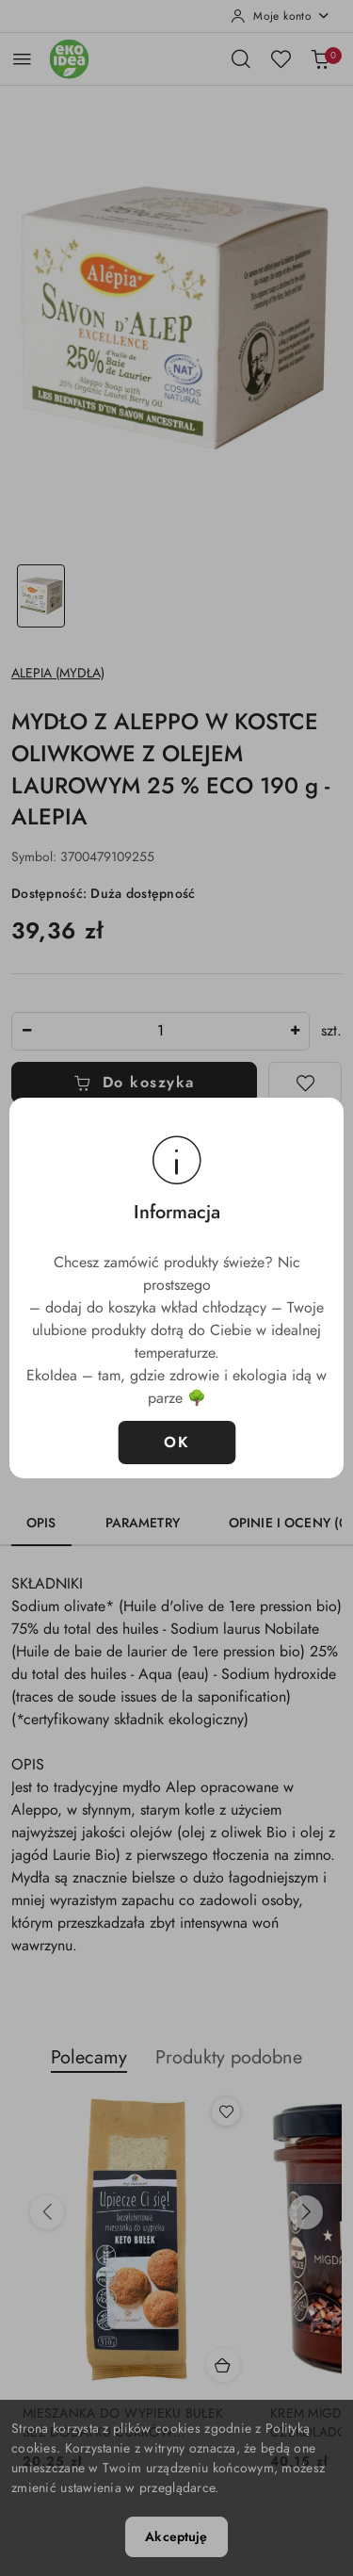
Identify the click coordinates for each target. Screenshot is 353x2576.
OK (176, 1442)
